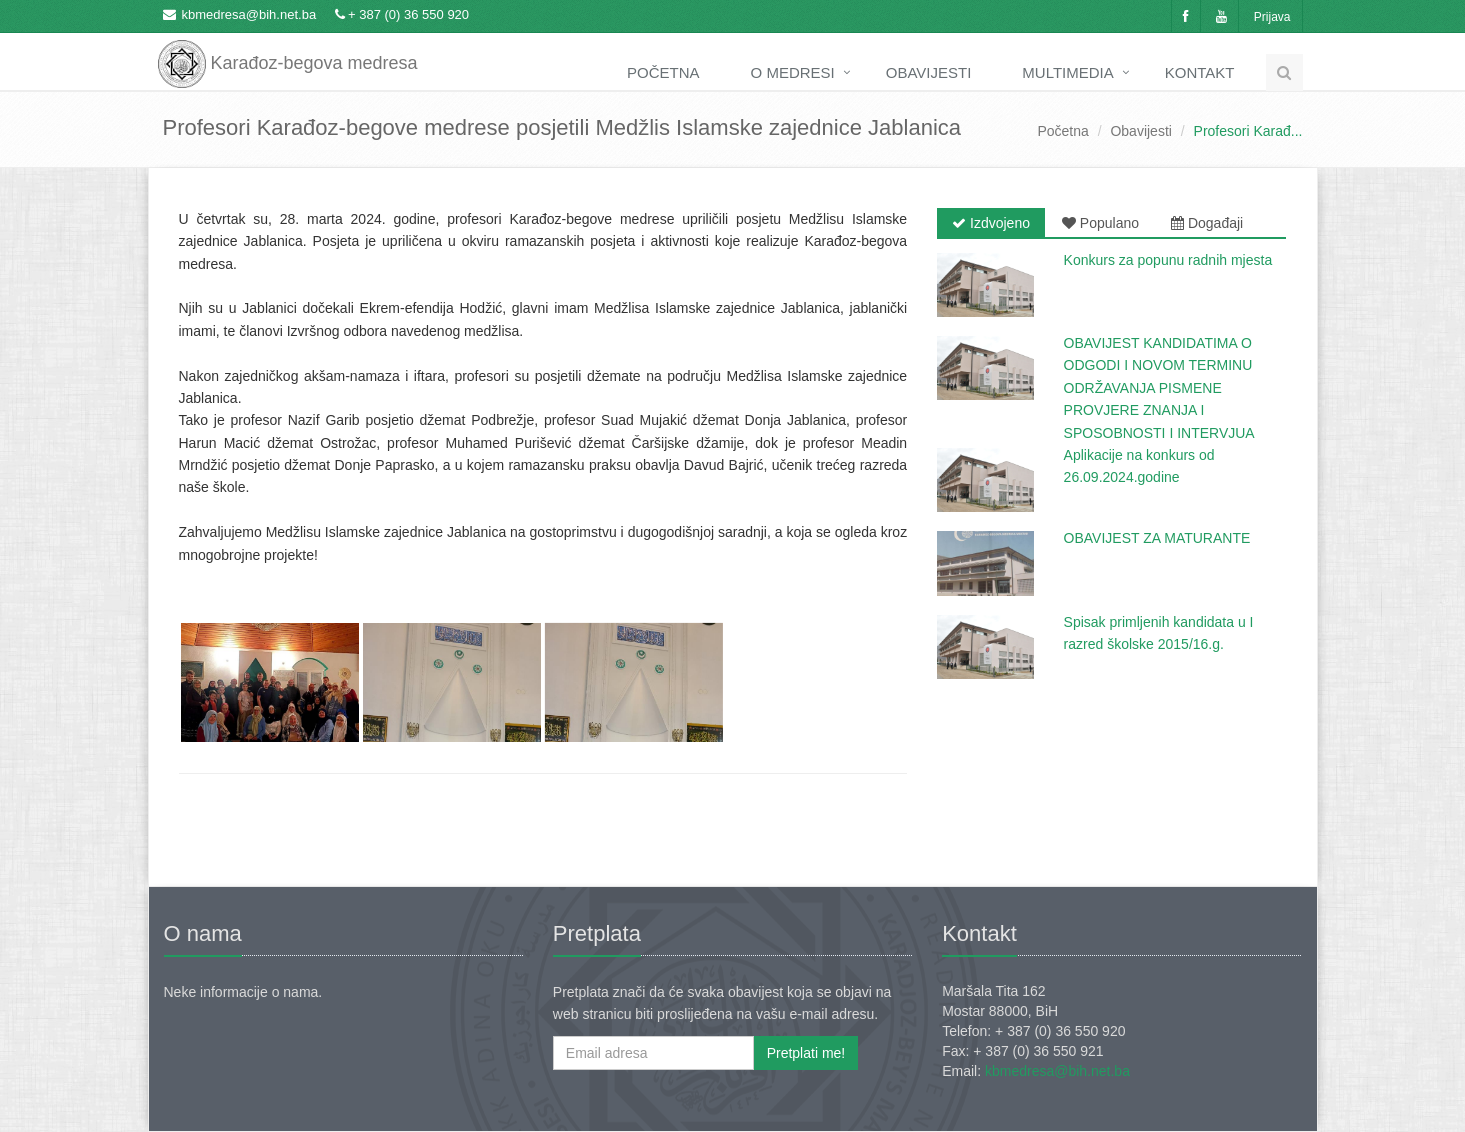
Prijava (1272, 17)
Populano (1100, 223)
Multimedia (1067, 72)
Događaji (1207, 223)
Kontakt (1200, 72)
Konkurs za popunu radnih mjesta (1168, 260)
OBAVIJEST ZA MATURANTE (1157, 538)
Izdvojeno (991, 223)
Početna (663, 72)
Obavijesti (929, 72)
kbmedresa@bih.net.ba (249, 14)
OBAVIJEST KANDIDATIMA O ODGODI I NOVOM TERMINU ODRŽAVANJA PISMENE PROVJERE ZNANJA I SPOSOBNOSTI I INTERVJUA (1159, 388)
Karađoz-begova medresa (288, 50)
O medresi (793, 72)
